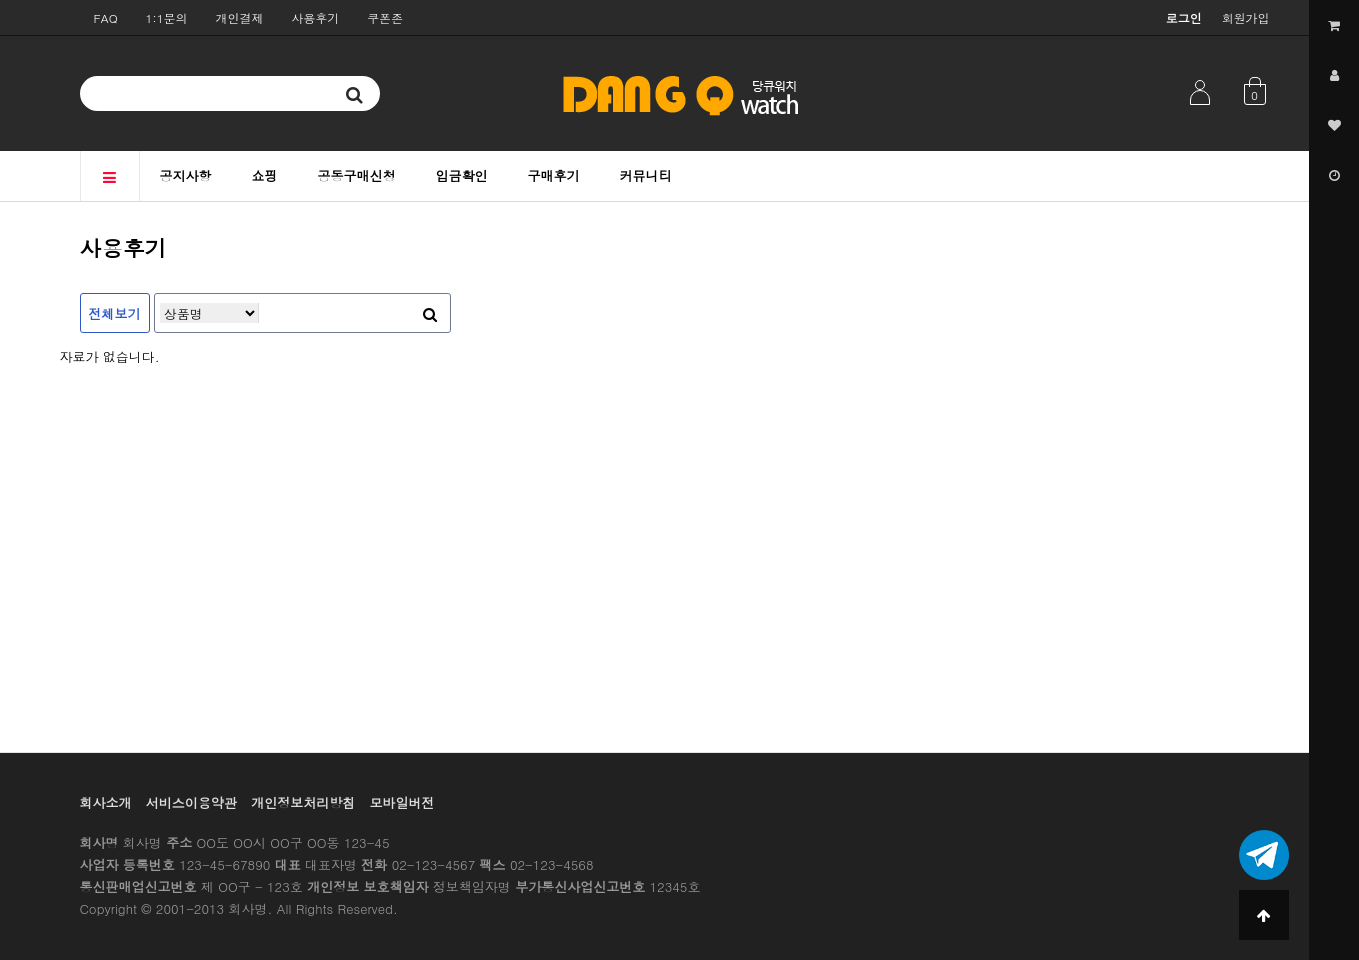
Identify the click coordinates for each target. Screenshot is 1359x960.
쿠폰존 (385, 17)
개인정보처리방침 (303, 802)
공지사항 (186, 175)
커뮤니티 (646, 175)
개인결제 (240, 17)
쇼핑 (265, 175)
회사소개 (106, 802)
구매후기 (554, 175)
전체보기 (115, 313)
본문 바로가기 (0, 0)
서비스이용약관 (191, 802)
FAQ (106, 17)
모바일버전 (402, 802)
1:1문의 (167, 17)
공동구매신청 (357, 175)
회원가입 (1246, 17)
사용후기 (315, 17)
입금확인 (462, 175)
